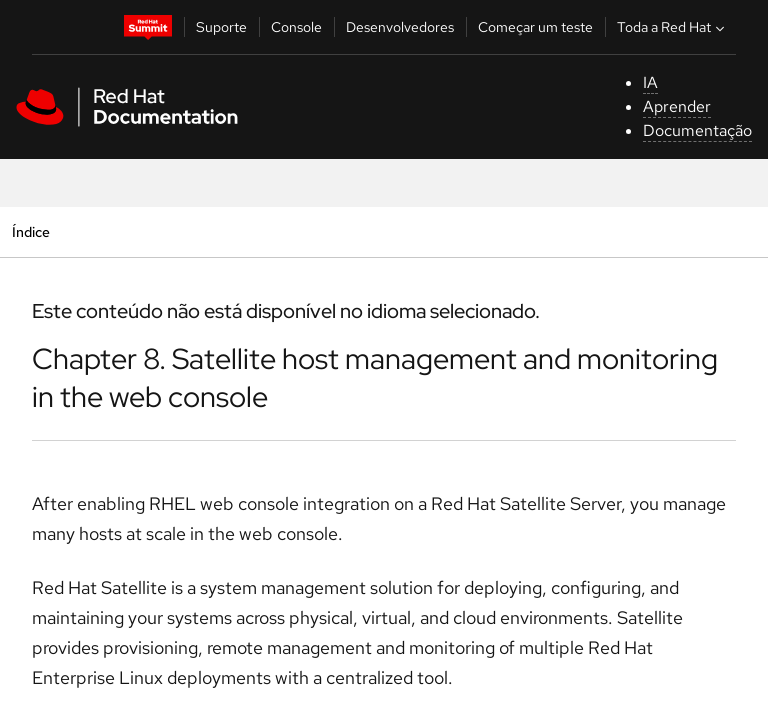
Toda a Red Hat (673, 27)
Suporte (221, 27)
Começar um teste (535, 27)
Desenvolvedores (400, 27)
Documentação (697, 130)
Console (296, 27)
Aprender (677, 106)
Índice (30, 231)
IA (650, 82)
